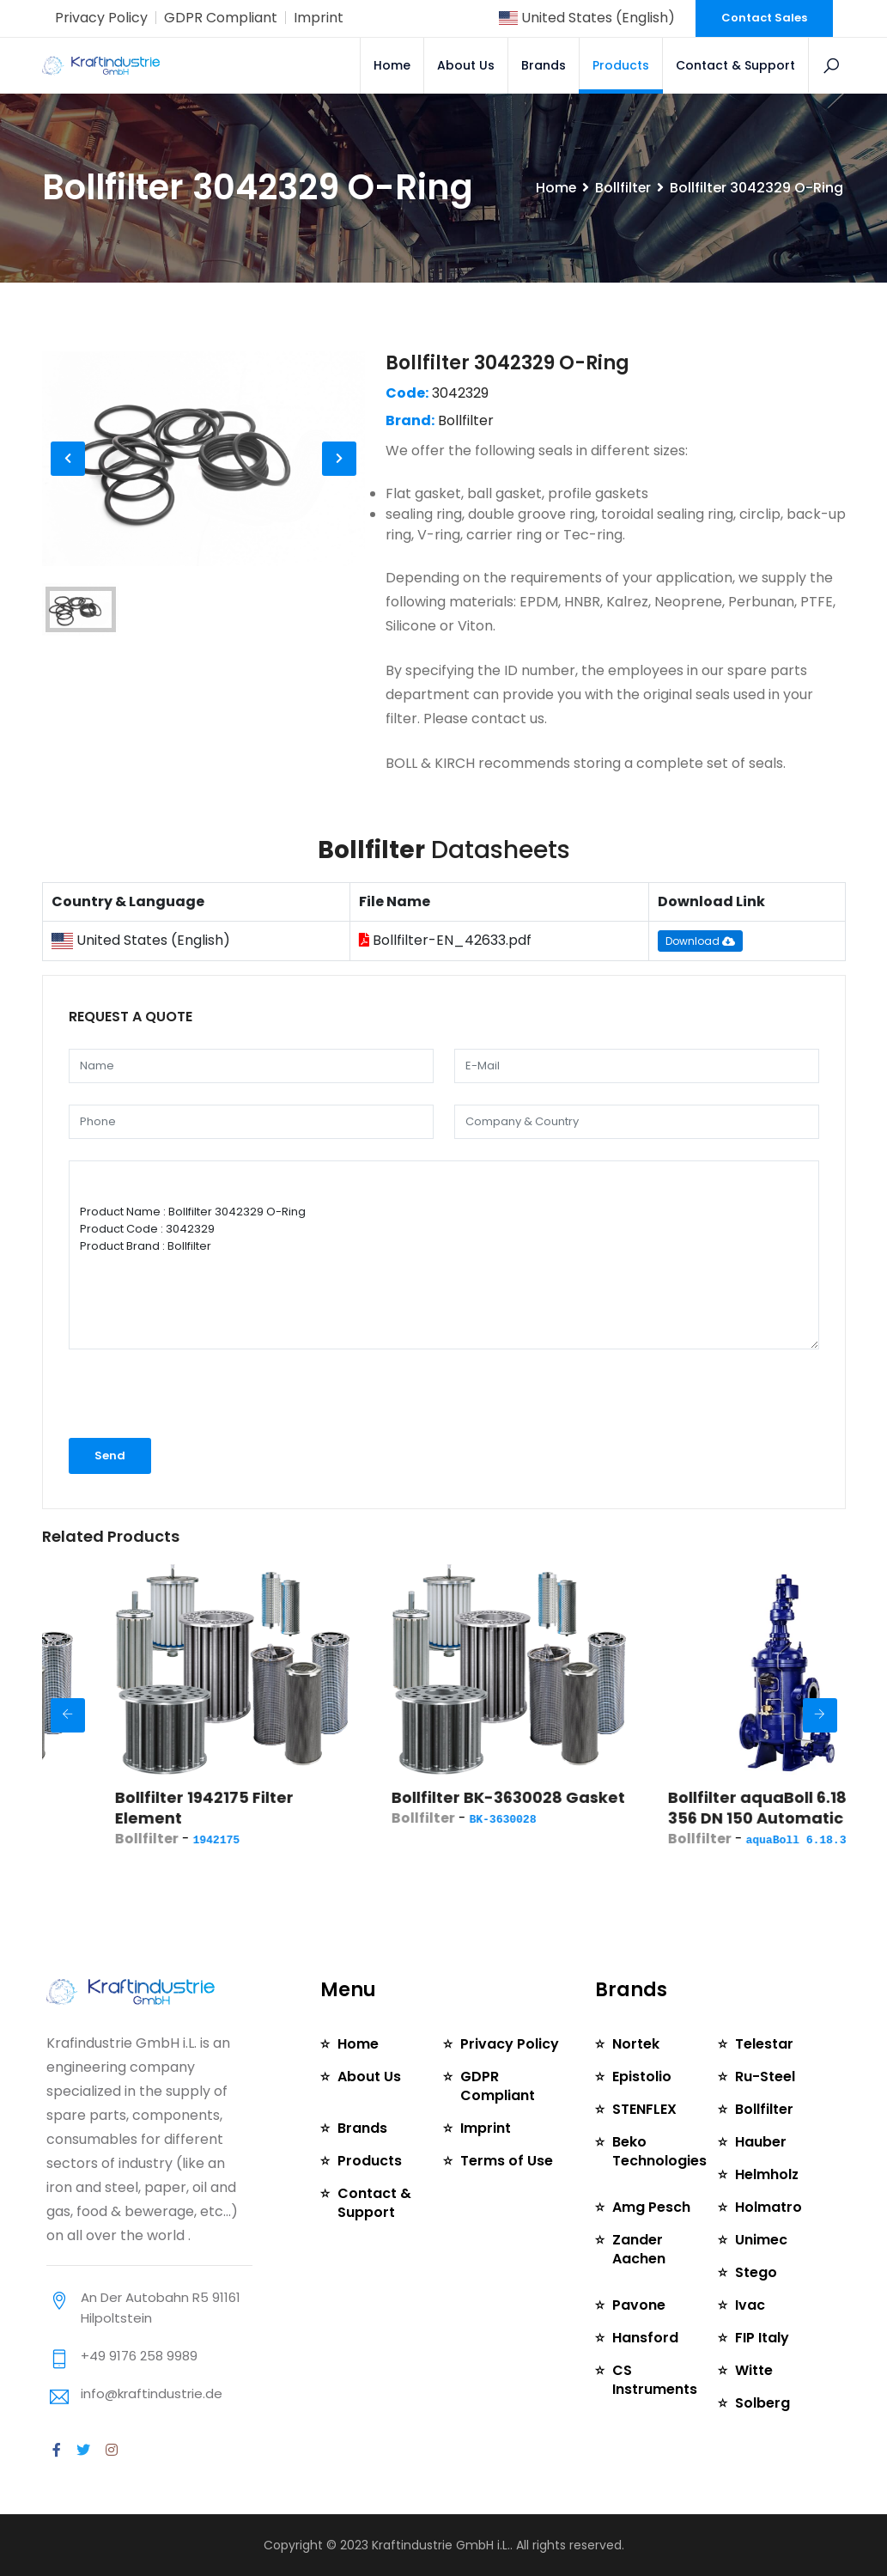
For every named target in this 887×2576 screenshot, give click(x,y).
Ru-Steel (765, 2076)
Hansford (645, 2338)
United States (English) (586, 17)
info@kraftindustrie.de (151, 2393)
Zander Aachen (638, 2249)
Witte (754, 2370)
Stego (756, 2272)
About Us (466, 65)
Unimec (761, 2240)
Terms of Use (506, 2161)
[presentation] (160, 1394)
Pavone (638, 2305)
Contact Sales (764, 17)
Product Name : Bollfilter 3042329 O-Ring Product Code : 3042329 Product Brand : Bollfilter (444, 1254)
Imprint (318, 17)
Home (392, 65)
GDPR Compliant (220, 17)
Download (700, 941)
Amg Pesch (651, 2207)
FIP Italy (762, 2338)
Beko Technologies (659, 2151)
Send (109, 1455)
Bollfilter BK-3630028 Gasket (584, 1797)
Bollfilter (622, 188)
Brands (544, 65)
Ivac (750, 2305)
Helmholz (767, 2174)
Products (621, 65)
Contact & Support (736, 65)
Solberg (762, 2403)
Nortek (635, 2044)
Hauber (761, 2142)
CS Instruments (654, 2379)
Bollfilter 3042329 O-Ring (507, 363)
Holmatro (768, 2207)
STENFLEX (644, 2109)
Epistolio (641, 2076)
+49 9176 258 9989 (139, 2356)
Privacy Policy (101, 17)
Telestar (764, 2044)
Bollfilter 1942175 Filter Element (280, 1808)
